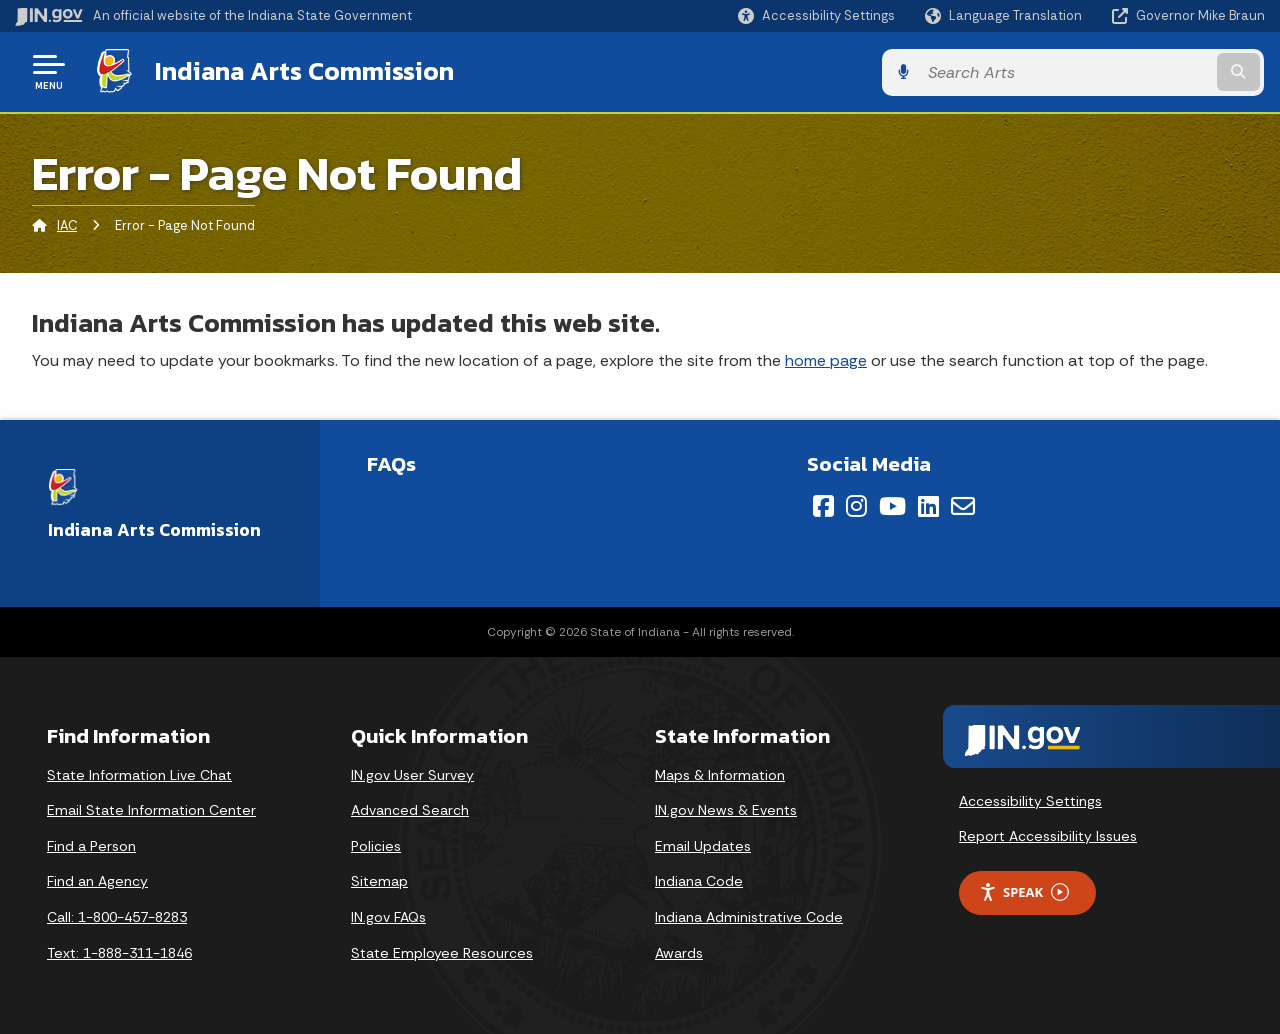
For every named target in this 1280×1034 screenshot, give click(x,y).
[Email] (963, 505)
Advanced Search (410, 809)
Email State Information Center (151, 809)
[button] (816, 15)
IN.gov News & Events (726, 809)
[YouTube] (892, 505)
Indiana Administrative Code (749, 916)
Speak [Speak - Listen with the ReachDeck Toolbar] (1024, 891)
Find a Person (91, 845)
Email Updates (703, 845)
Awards (679, 951)
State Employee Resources (442, 951)
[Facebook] (823, 505)
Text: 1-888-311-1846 (119, 951)
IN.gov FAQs (388, 916)
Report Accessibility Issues (1048, 835)
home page (826, 358)
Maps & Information (720, 774)
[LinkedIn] (928, 505)
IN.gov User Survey (412, 774)
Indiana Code (699, 880)
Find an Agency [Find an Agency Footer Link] (97, 880)
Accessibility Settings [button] (1030, 799)
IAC (67, 224)
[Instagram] (856, 505)
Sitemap (379, 880)
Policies (376, 845)
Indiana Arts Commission (302, 71)
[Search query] (1122, 71)
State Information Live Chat (139, 774)
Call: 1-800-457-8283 (117, 916)
